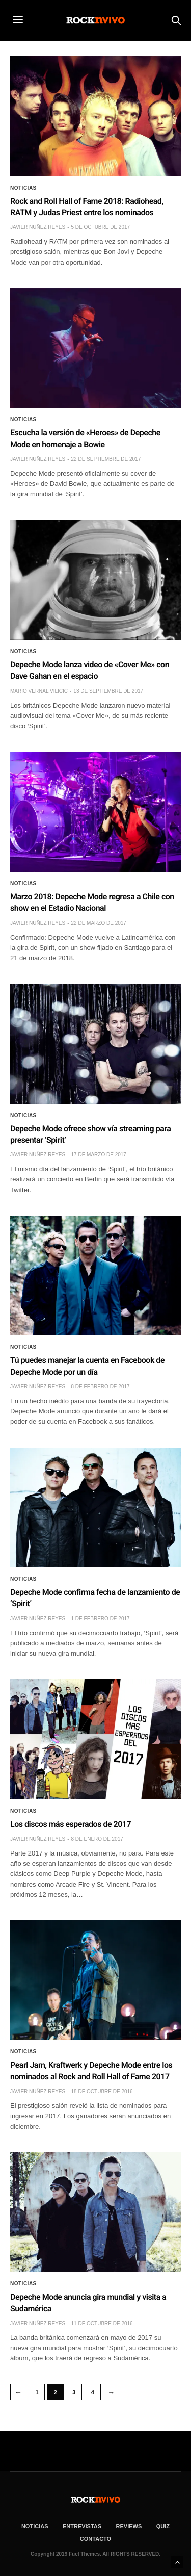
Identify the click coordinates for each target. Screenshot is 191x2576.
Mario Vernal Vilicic (39, 691)
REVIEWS (129, 2526)
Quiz (163, 2526)
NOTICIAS (34, 2526)
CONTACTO (95, 2539)
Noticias (23, 188)
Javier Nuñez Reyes (37, 227)
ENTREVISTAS (82, 2526)
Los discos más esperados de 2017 (70, 1824)
